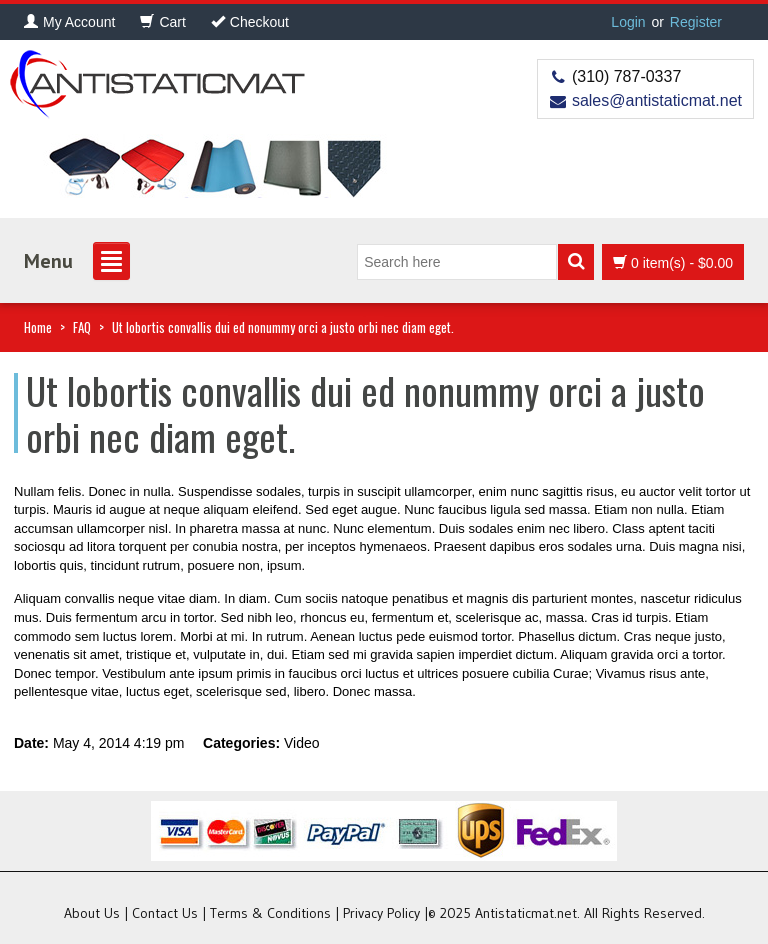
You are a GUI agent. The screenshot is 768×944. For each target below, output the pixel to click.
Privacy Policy (381, 913)
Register (696, 22)
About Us (92, 913)
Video (302, 743)
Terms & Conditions (270, 913)
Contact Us (165, 913)
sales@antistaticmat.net (657, 100)
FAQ (82, 327)
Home (38, 327)
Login (628, 22)
